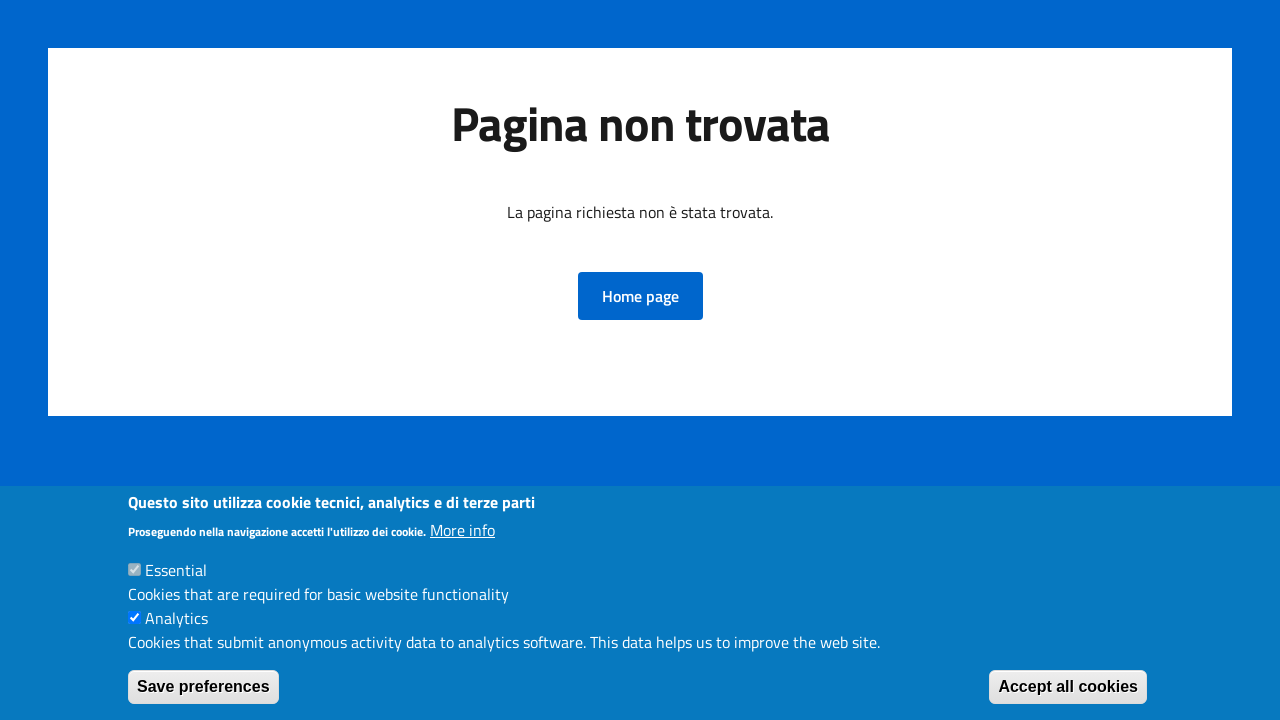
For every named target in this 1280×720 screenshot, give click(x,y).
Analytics (176, 618)
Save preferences (203, 686)
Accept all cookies (1068, 686)
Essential (176, 570)
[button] (640, 296)
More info (462, 530)
